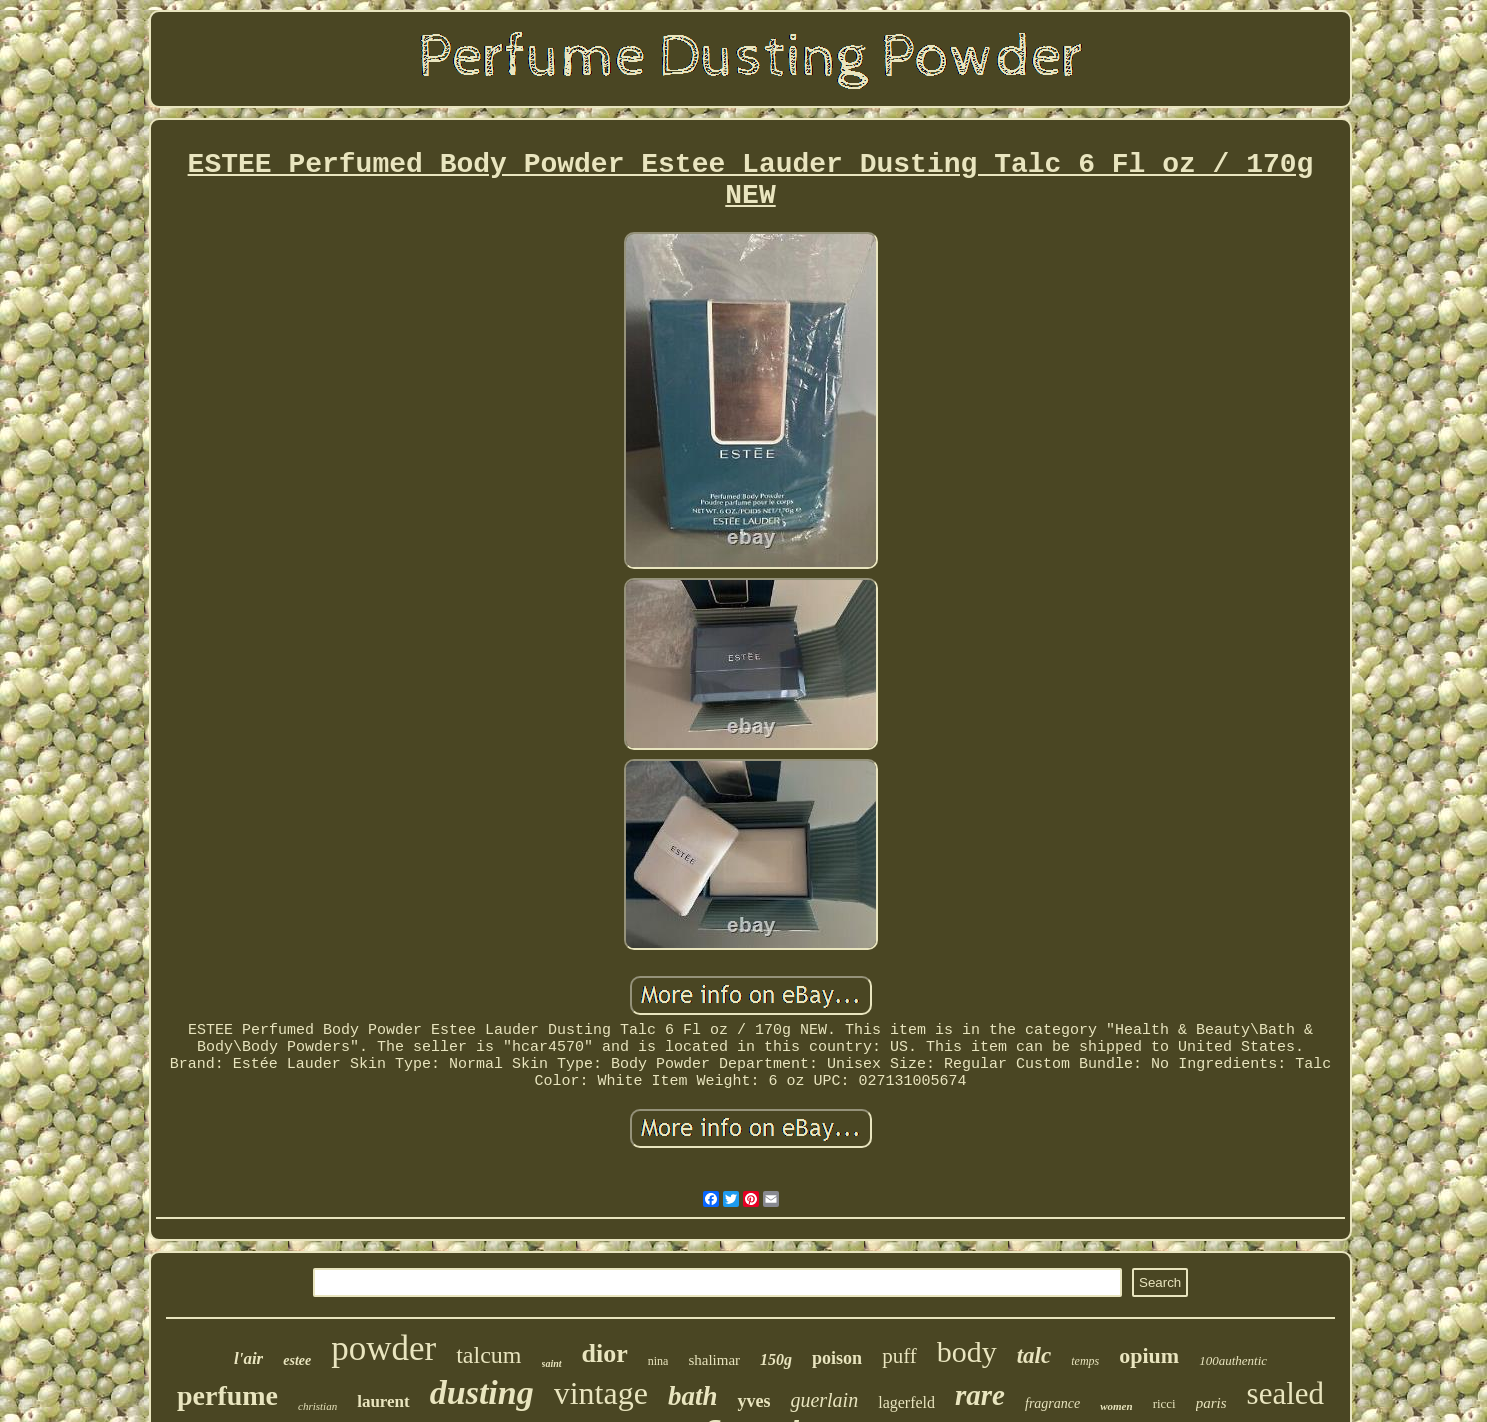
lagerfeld (906, 1402)
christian (317, 1406)
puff (899, 1356)
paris (1211, 1403)
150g (776, 1359)
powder (383, 1348)
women (1116, 1406)
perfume (227, 1395)
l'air (248, 1358)
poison (837, 1358)
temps (1085, 1361)
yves (753, 1401)
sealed (1285, 1393)
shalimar (714, 1360)
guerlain (824, 1400)
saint (552, 1363)
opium (1149, 1355)
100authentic (1233, 1360)
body (967, 1351)
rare (980, 1395)
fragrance (1052, 1403)
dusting (482, 1392)
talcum (488, 1355)
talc (1034, 1355)
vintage (601, 1393)
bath (693, 1396)
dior (605, 1353)
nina (658, 1361)
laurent (383, 1401)
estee (297, 1360)
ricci (1164, 1403)
